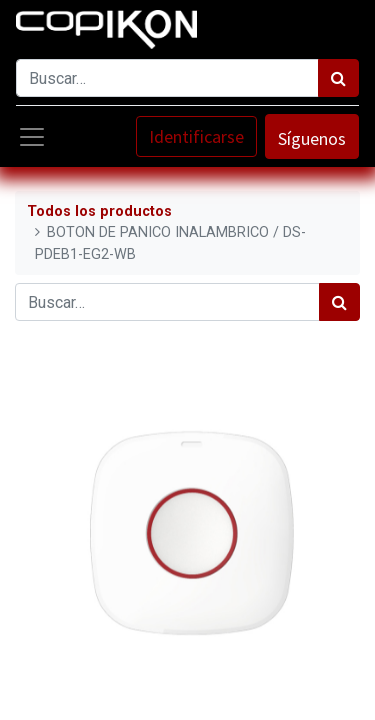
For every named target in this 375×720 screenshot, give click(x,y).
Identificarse (196, 136)
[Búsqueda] (338, 78)
